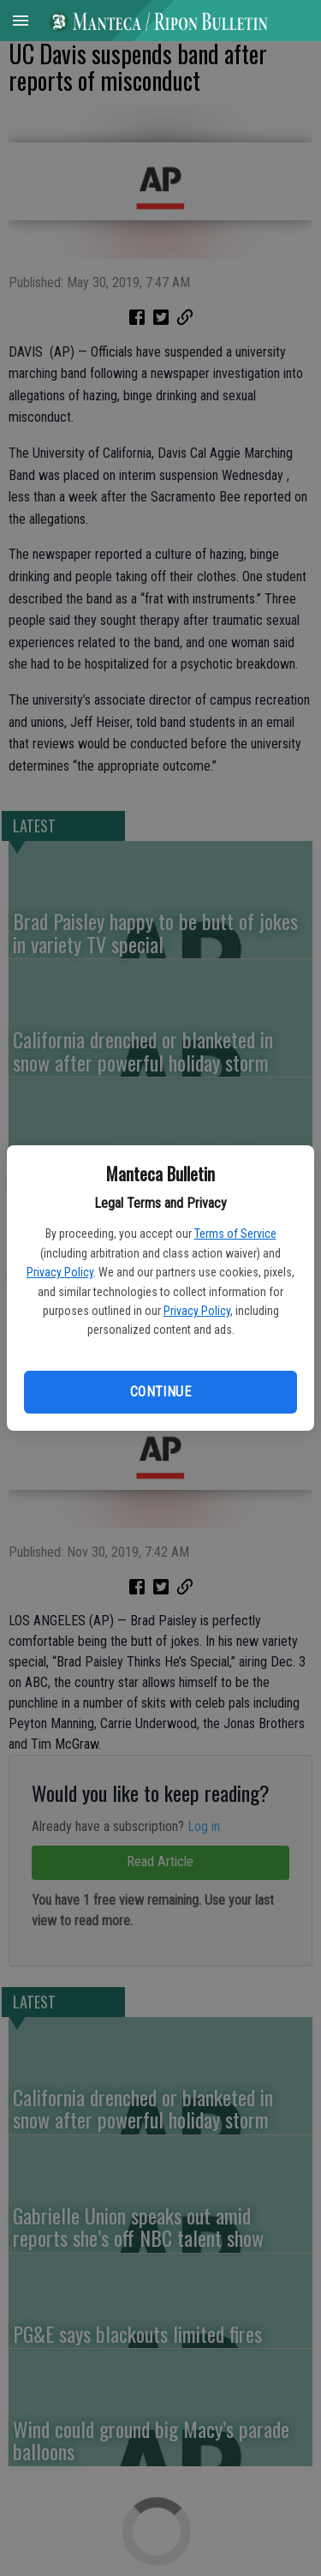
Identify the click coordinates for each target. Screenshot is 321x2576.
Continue (160, 1392)
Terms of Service (235, 1233)
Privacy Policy (60, 1272)
